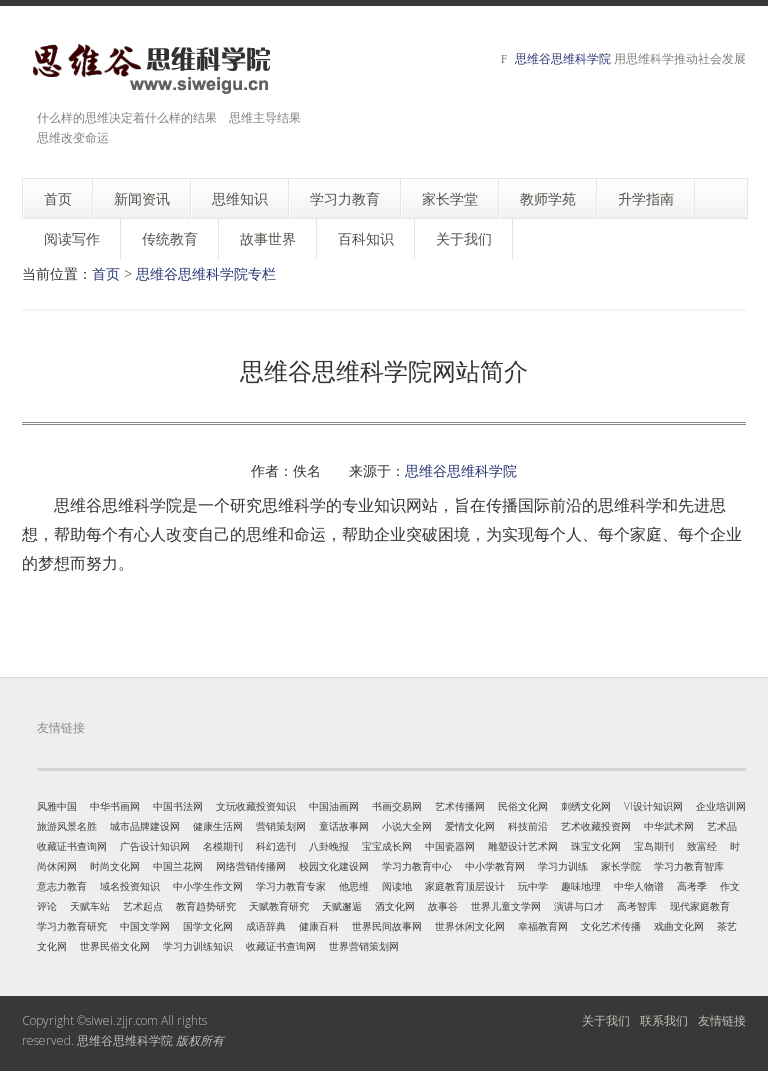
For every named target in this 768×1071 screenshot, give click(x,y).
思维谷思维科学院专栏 (206, 273)
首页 (106, 273)
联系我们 (664, 1020)
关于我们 (606, 1020)
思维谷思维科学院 (563, 58)
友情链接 (722, 1020)
